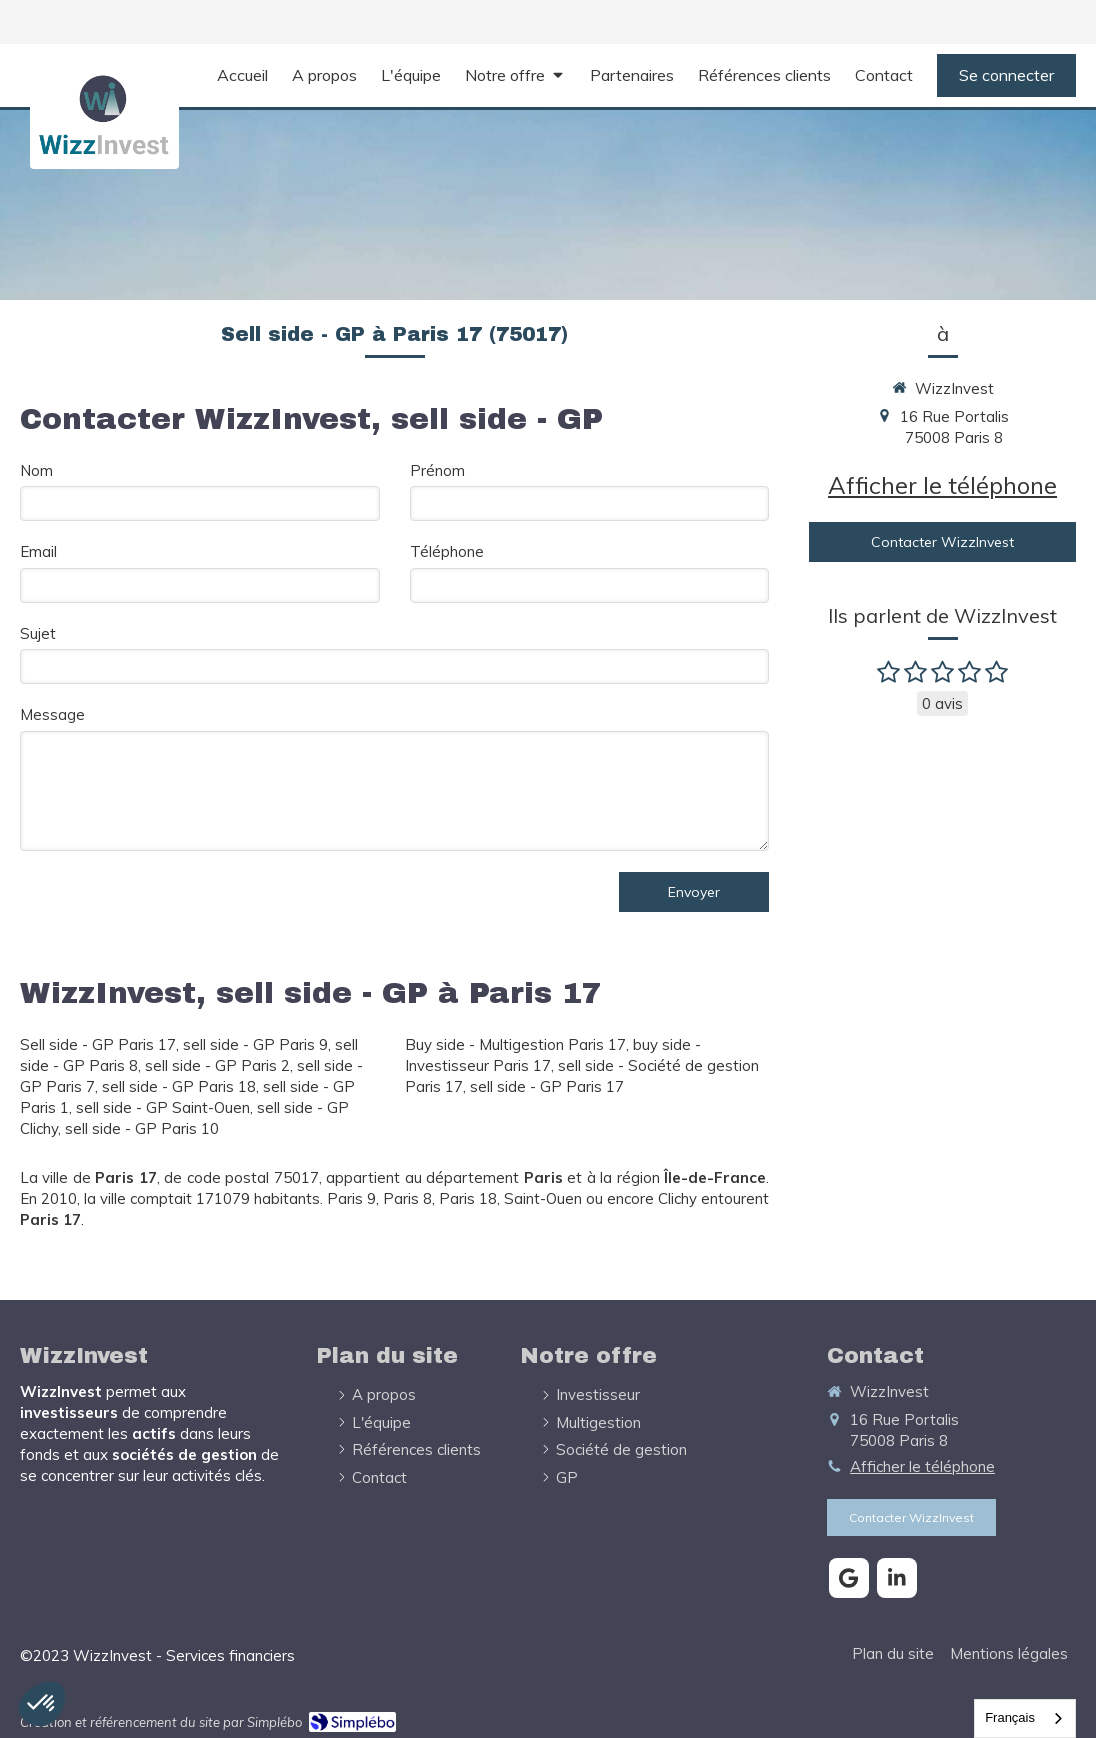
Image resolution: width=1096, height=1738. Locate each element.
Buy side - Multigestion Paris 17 (515, 1044)
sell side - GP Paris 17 (547, 1086)
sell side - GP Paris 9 (255, 1044)
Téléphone (447, 551)
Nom (36, 470)
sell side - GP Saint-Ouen (163, 1107)
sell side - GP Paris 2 (217, 1065)
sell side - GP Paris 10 (142, 1128)
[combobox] (1025, 1718)
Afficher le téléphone (942, 485)
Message (52, 714)
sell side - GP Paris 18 (179, 1086)
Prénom (437, 470)
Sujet (38, 633)
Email (38, 551)
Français (1010, 1717)
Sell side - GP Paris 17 (98, 1044)
